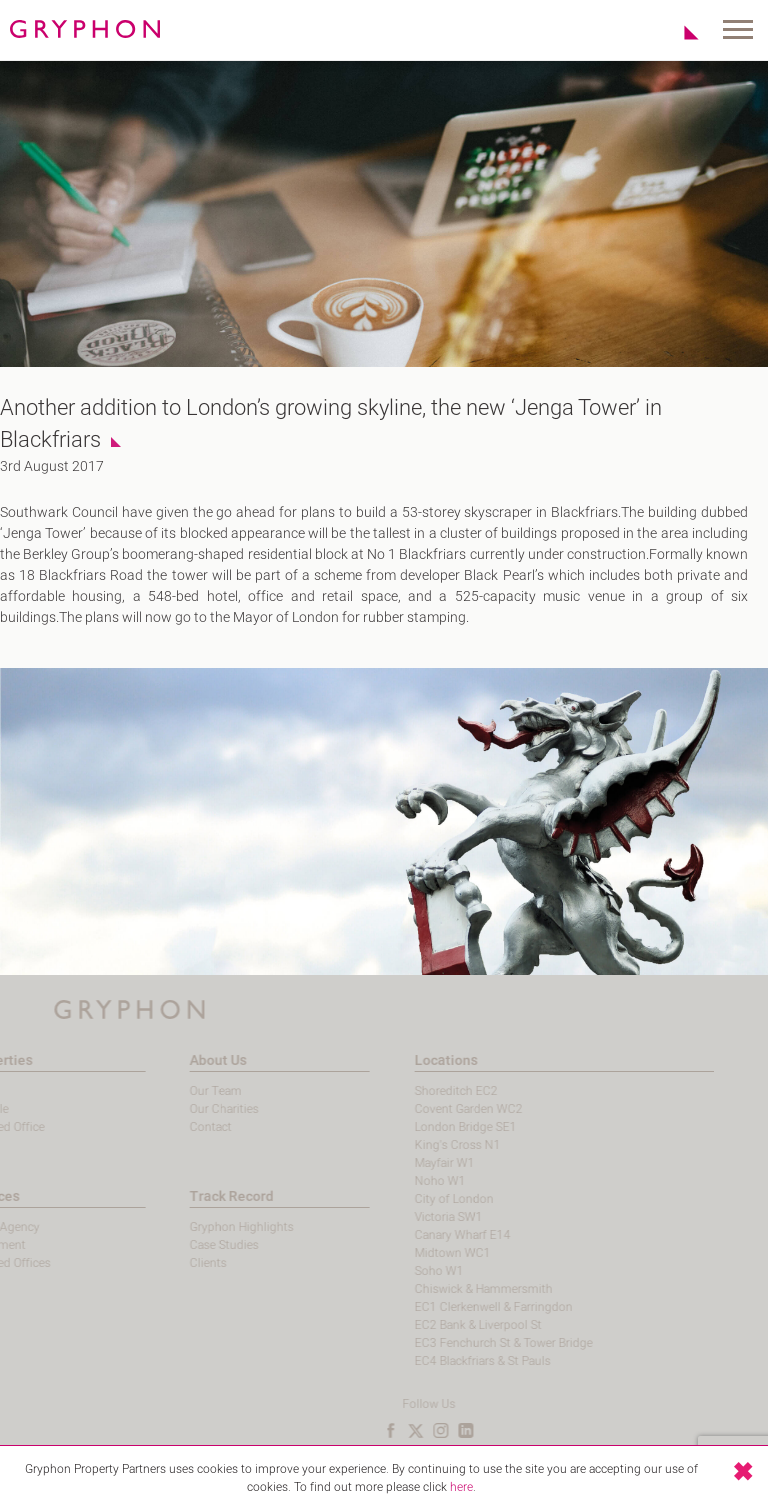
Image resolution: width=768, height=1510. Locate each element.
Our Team (185, 1091)
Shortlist (680, 32)
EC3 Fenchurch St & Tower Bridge (472, 1343)
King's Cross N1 (426, 1145)
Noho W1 (408, 1181)
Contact (180, 1127)
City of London (422, 1199)
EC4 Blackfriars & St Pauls (451, 1361)
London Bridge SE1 (434, 1127)
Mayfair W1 (413, 1163)
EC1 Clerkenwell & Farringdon (462, 1307)
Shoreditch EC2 (424, 1091)
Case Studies (193, 1245)
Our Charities (193, 1109)
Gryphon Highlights (211, 1227)
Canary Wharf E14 (431, 1235)
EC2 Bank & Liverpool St (446, 1325)
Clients (177, 1263)
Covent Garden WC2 (437, 1109)
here (461, 1497)
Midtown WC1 (421, 1253)
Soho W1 (407, 1271)
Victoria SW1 (417, 1217)
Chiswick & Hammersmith (452, 1289)
